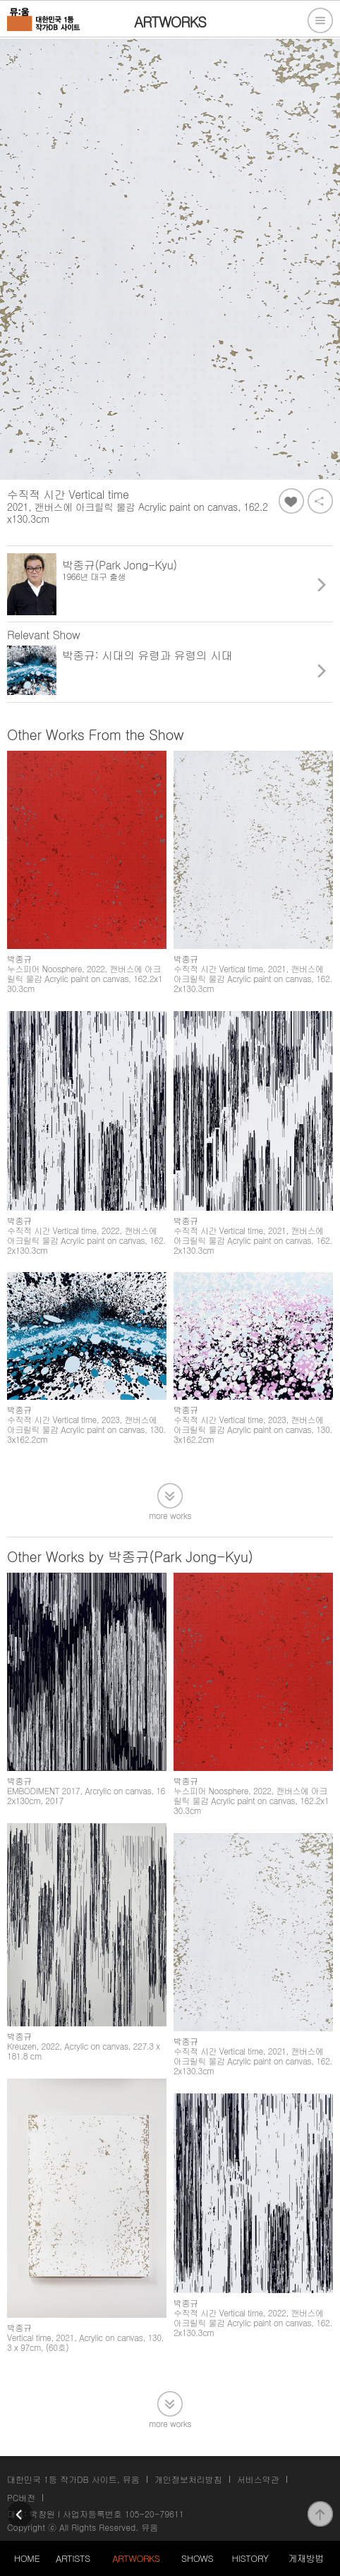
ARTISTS (73, 2558)
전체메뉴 (320, 20)
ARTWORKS (135, 2558)
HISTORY (250, 2558)
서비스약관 (258, 2479)
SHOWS (197, 2558)
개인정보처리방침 (188, 2479)
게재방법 (305, 2558)
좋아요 (291, 501)
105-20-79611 (154, 2514)
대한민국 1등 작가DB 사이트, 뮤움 (73, 2479)
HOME (27, 2558)
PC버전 (21, 2497)
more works (170, 1514)
